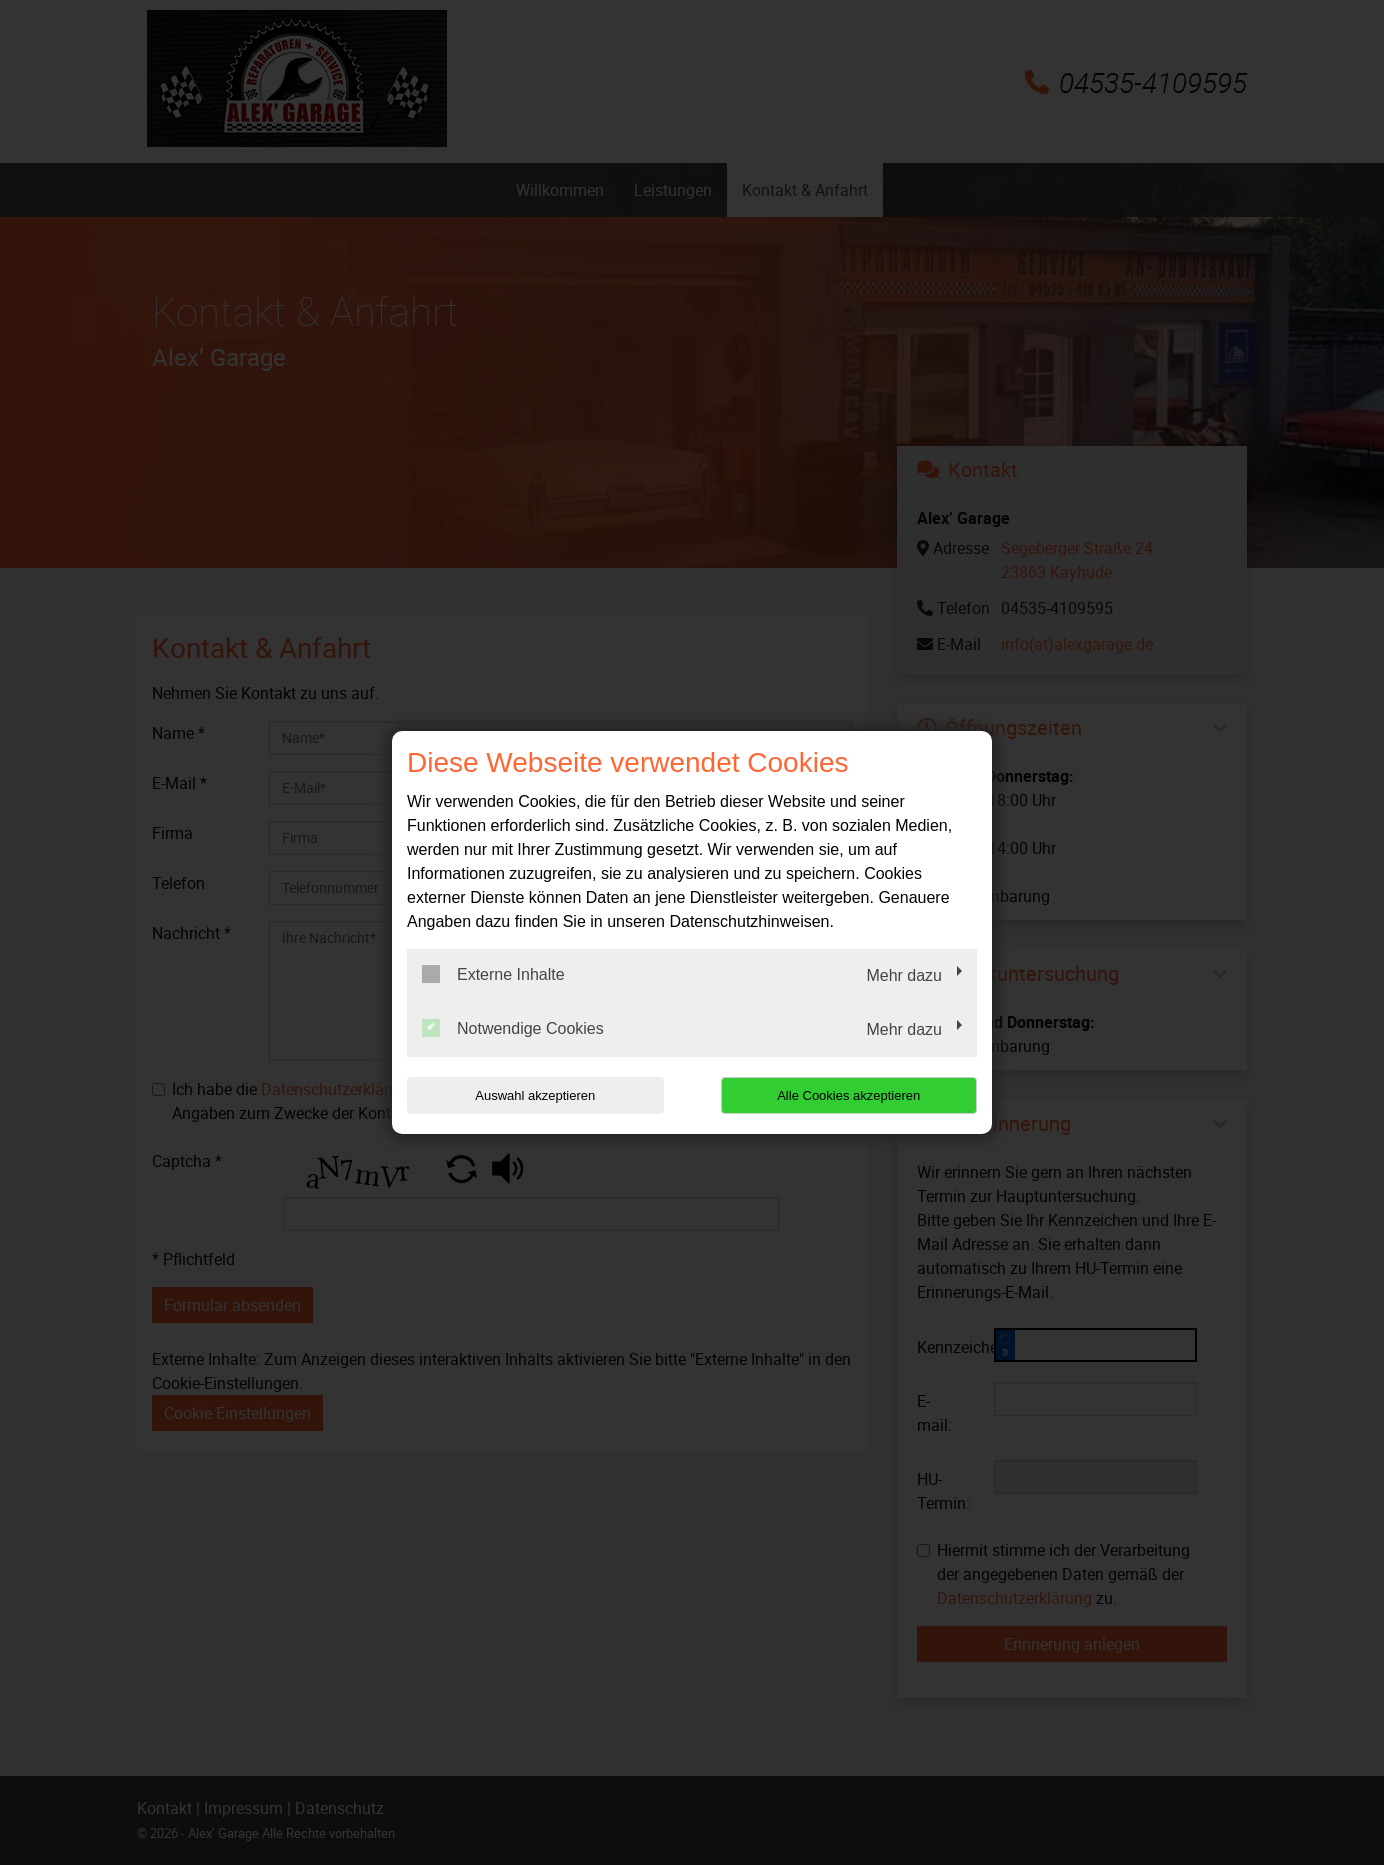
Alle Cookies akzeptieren (848, 1095)
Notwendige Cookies (513, 1028)
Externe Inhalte (493, 974)
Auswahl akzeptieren (535, 1095)
